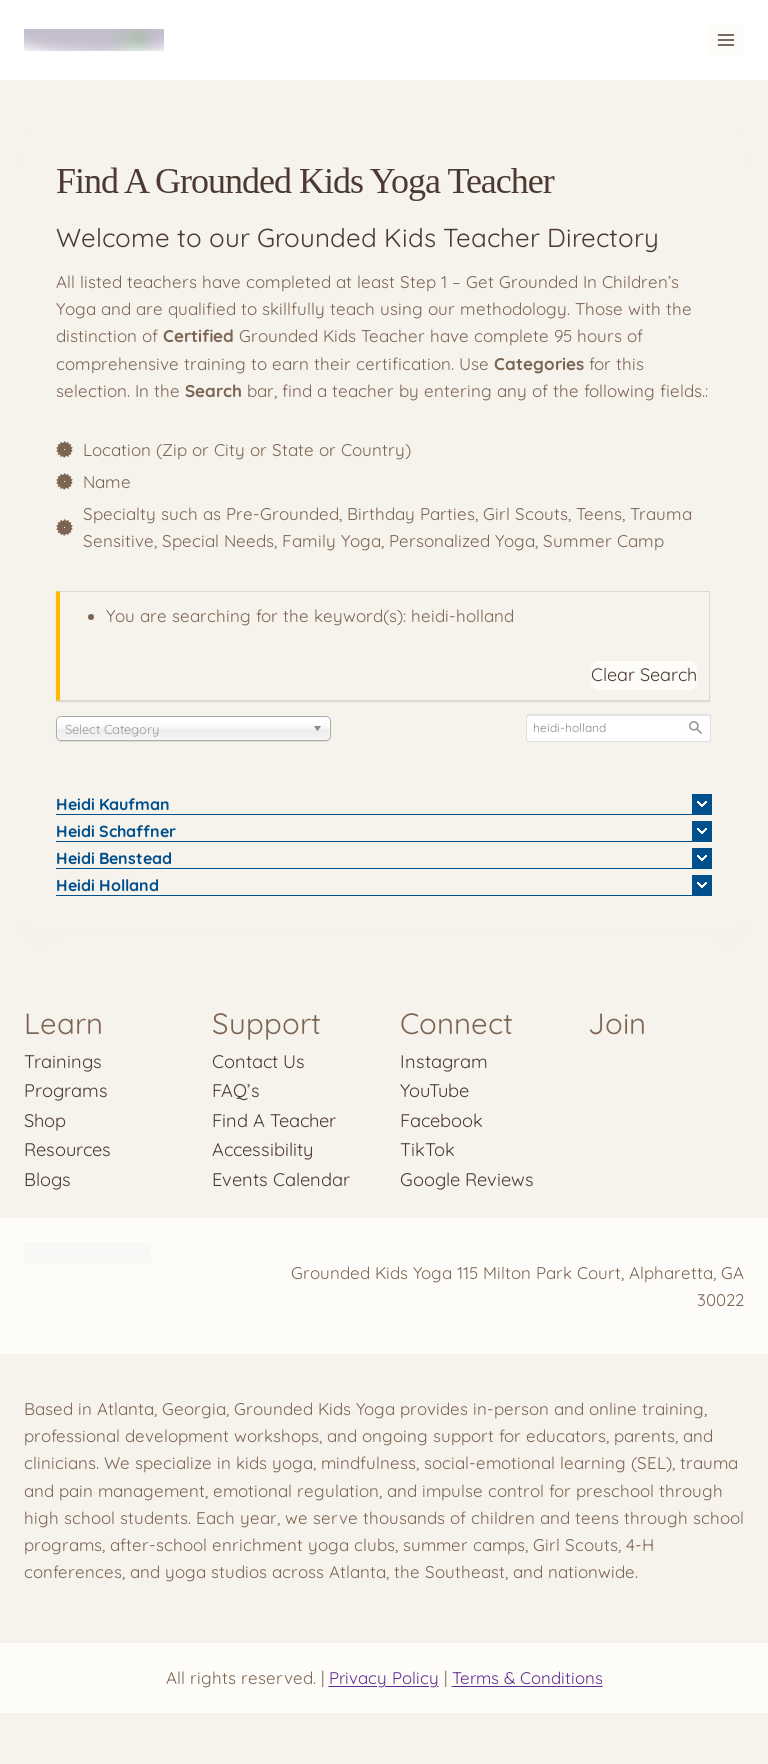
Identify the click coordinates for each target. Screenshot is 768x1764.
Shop (45, 1120)
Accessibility (263, 1149)
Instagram (444, 1061)
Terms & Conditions (528, 1678)
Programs (66, 1090)
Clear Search (644, 674)
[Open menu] (725, 39)
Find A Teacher (274, 1120)
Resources (68, 1149)
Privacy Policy (382, 1678)
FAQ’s (236, 1090)
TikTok (427, 1149)
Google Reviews (467, 1179)
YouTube (434, 1090)
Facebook (442, 1120)
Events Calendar (281, 1179)
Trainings (63, 1061)
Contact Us (259, 1061)
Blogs (47, 1179)
